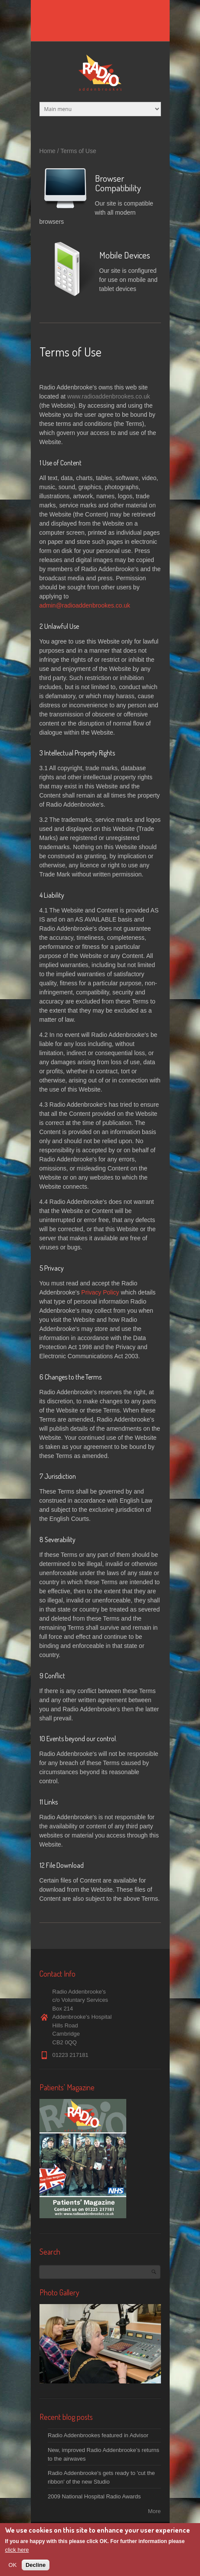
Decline (36, 2566)
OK (13, 2566)
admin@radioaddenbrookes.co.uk (85, 605)
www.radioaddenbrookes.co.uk (108, 396)
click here (17, 2550)
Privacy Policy (100, 1292)
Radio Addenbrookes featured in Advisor (98, 2435)
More (154, 2511)
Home (47, 150)
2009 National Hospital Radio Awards (94, 2496)
